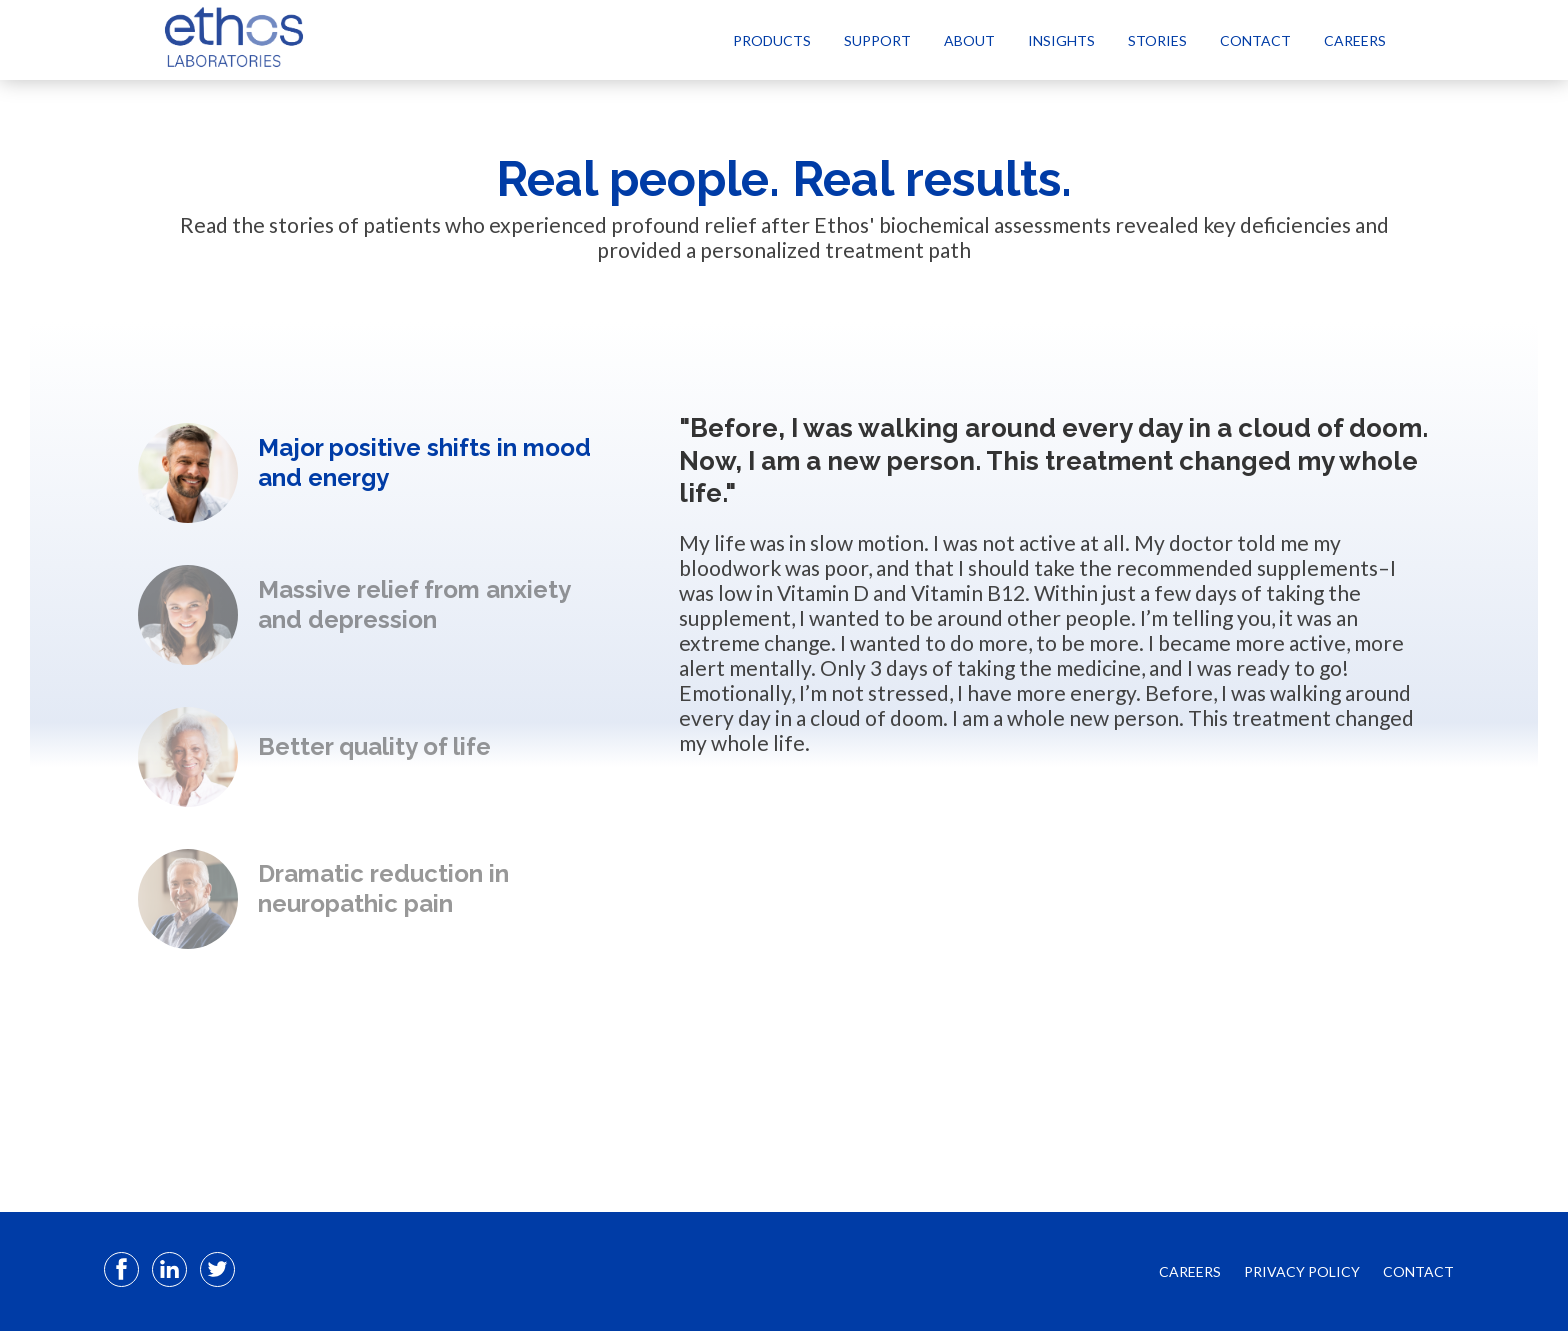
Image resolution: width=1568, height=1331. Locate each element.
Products (772, 40)
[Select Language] (1431, 39)
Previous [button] (368, 390)
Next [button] (368, 992)
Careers (1355, 40)
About (969, 40)
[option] (368, 473)
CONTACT (1418, 1271)
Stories (1157, 40)
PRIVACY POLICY (1302, 1271)
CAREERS (1190, 1271)
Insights (1061, 40)
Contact (1255, 40)
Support (877, 40)
